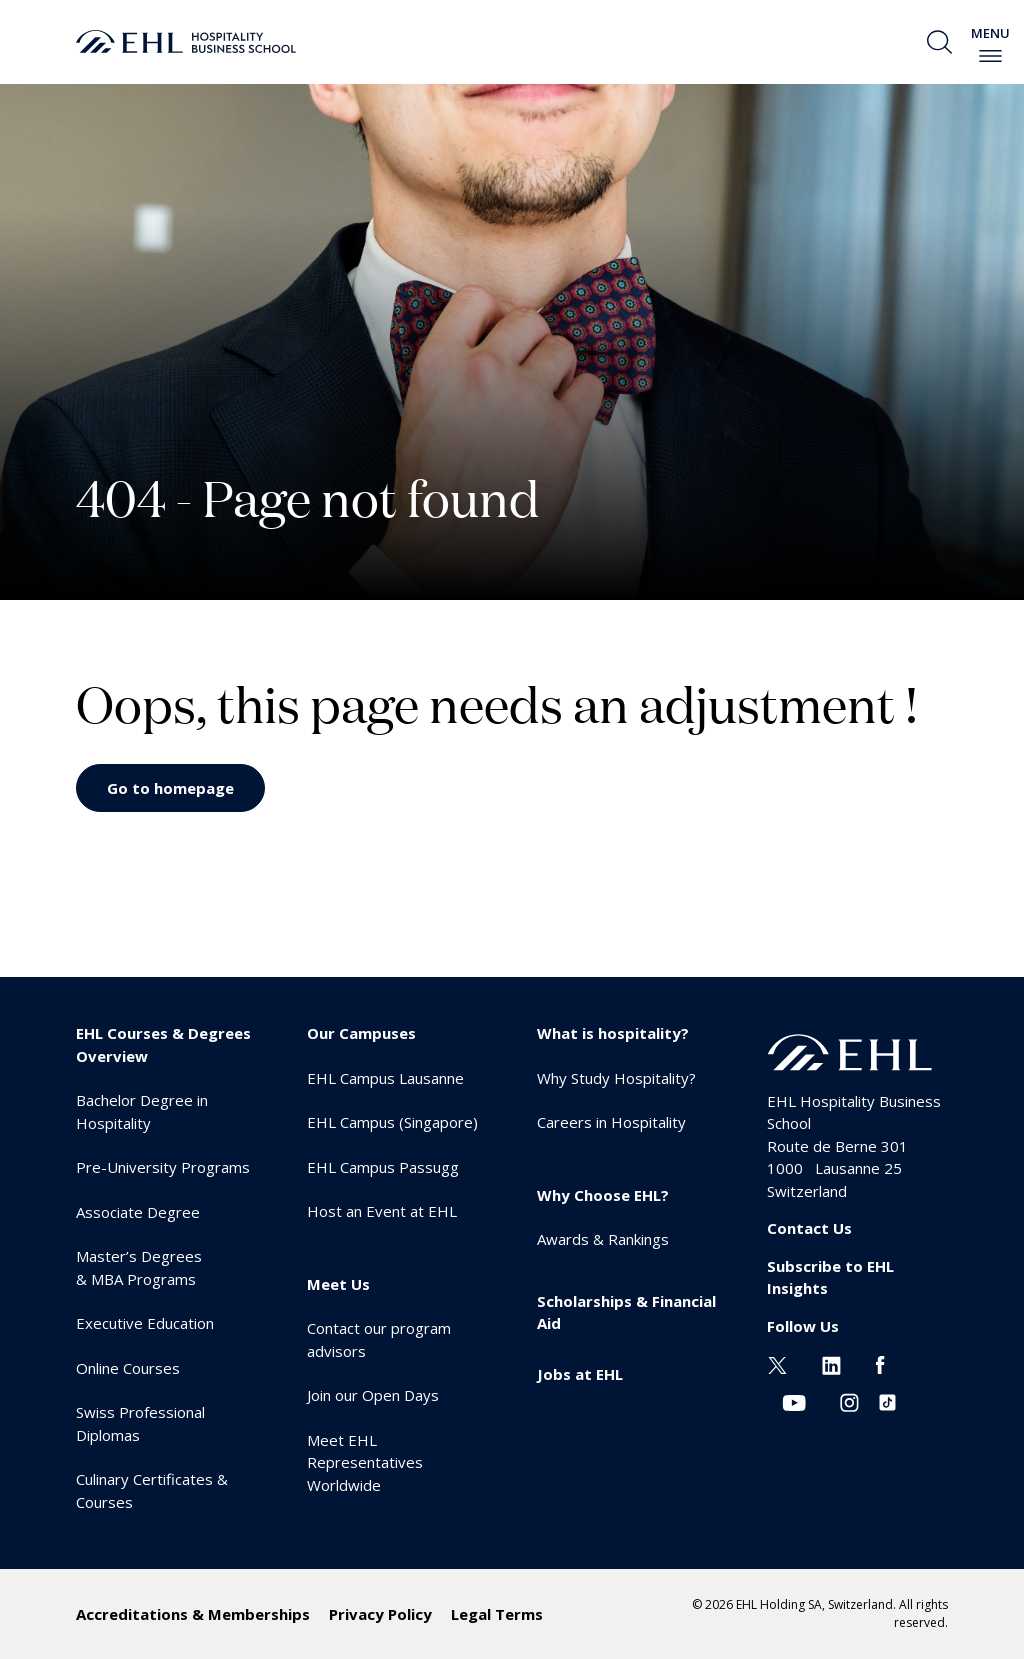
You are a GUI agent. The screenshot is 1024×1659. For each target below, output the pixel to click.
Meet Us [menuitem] (338, 1284)
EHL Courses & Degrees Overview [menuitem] (163, 1044)
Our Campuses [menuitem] (361, 1033)
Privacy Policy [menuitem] (380, 1614)
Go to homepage (170, 788)
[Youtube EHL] (794, 1401)
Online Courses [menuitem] (128, 1368)
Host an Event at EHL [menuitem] (382, 1211)
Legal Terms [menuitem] (497, 1614)
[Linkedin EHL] (831, 1363)
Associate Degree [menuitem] (138, 1212)
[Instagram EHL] (849, 1401)
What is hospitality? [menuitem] (613, 1033)
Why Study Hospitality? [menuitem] (616, 1078)
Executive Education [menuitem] (145, 1323)
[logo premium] (186, 42)
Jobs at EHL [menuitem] (580, 1374)
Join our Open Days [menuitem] (373, 1395)
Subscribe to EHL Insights (830, 1277)
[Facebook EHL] (880, 1363)
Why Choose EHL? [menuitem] (603, 1195)
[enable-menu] (990, 56)
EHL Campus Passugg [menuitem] (383, 1167)
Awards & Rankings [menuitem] (603, 1239)
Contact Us (809, 1228)
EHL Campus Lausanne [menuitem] (385, 1078)
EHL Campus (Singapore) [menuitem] (392, 1122)
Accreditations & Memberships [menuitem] (193, 1614)
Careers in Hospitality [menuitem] (611, 1122)
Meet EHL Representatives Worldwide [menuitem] (365, 1462)
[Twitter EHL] (777, 1363)
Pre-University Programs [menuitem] (163, 1167)
